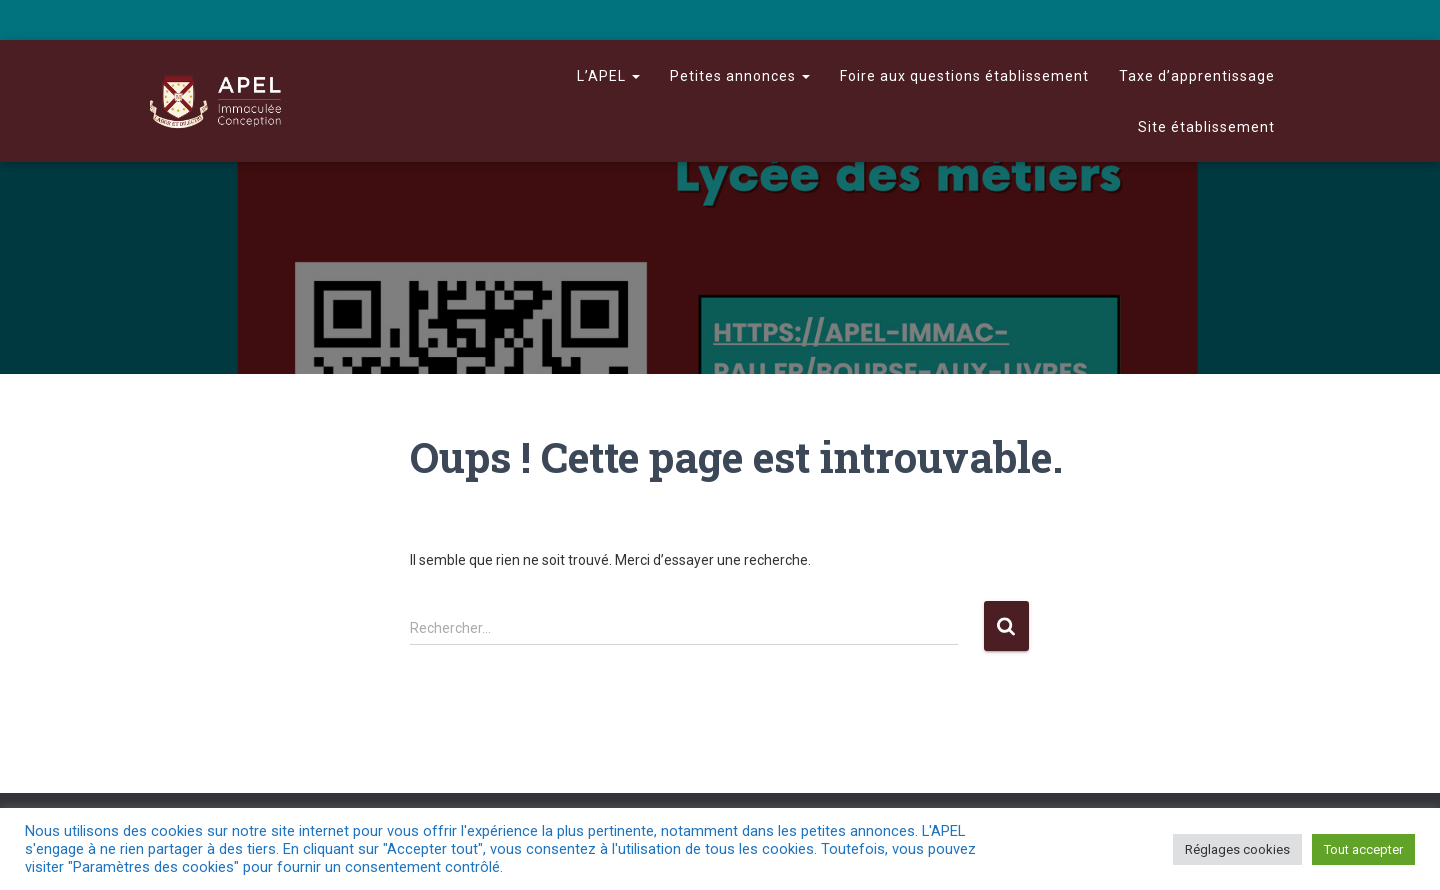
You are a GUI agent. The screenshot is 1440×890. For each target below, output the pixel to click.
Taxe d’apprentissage (1197, 76)
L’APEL (608, 76)
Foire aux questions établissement (964, 76)
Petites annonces (740, 76)
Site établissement (1206, 127)
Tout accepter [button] (1363, 849)
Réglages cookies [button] (1237, 849)
